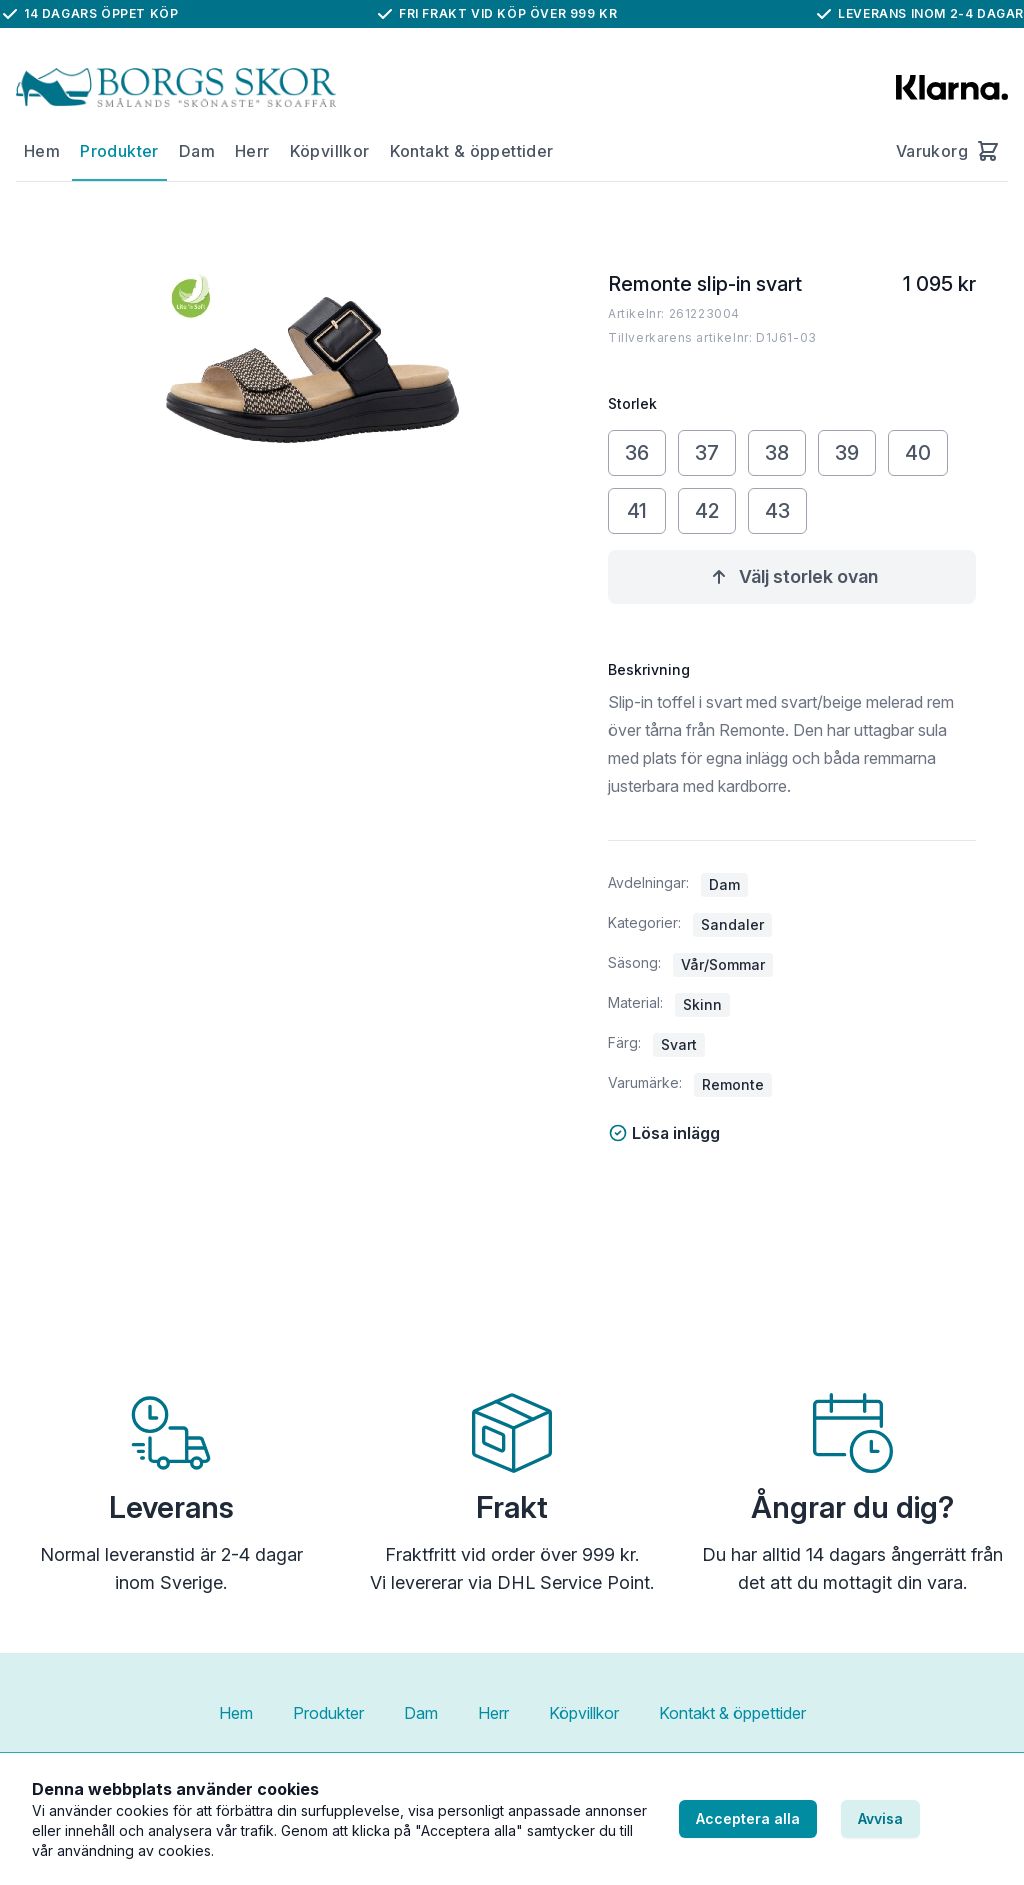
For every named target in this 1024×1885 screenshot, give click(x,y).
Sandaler (732, 924)
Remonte (733, 1084)
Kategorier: (644, 922)
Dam (197, 151)
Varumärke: (645, 1082)
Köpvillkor (330, 151)
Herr (252, 151)
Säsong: (634, 962)
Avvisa (880, 1818)
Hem (42, 151)
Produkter (119, 151)
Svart (679, 1044)
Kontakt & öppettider (472, 151)
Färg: (624, 1042)
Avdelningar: (648, 882)
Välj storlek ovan (792, 577)
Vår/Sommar (723, 964)
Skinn (702, 1004)
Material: (635, 1002)
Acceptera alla (748, 1818)
